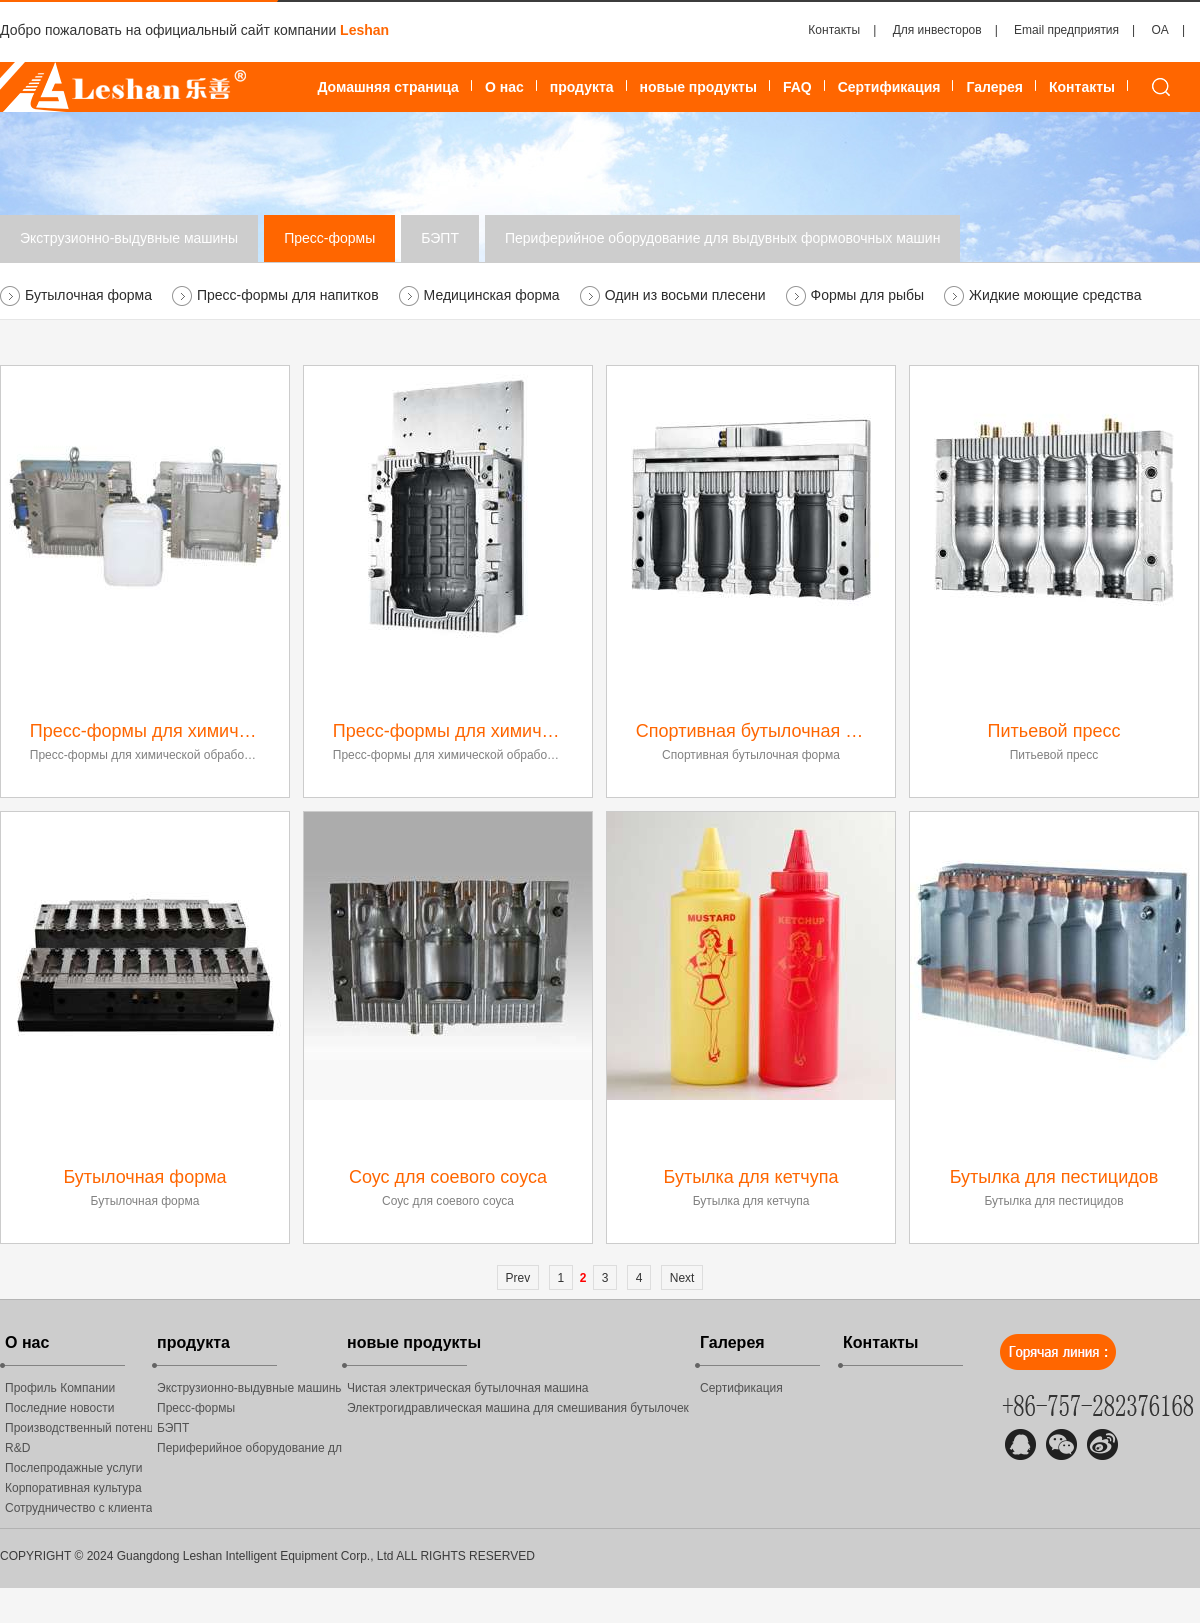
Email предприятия (1066, 30)
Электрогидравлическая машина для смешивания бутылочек (518, 1408)
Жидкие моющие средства (1055, 295)
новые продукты (698, 87)
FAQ (797, 87)
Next (682, 1278)
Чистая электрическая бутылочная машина (468, 1388)
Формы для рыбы (868, 295)
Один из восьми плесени (685, 295)
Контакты (834, 30)
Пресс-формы (329, 238)
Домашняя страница (387, 87)
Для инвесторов (937, 30)
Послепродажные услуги (73, 1468)
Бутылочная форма (88, 295)
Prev (518, 1278)
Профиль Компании (60, 1388)
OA (1160, 30)
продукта (582, 87)
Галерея (994, 87)
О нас (504, 87)
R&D (17, 1448)
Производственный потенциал (78, 1428)
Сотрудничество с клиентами (78, 1508)
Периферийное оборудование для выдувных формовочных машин (722, 238)
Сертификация (889, 87)
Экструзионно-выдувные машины (129, 238)
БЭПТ (440, 238)
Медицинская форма (492, 295)
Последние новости (59, 1408)
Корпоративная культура (73, 1488)
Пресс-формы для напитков (288, 295)
